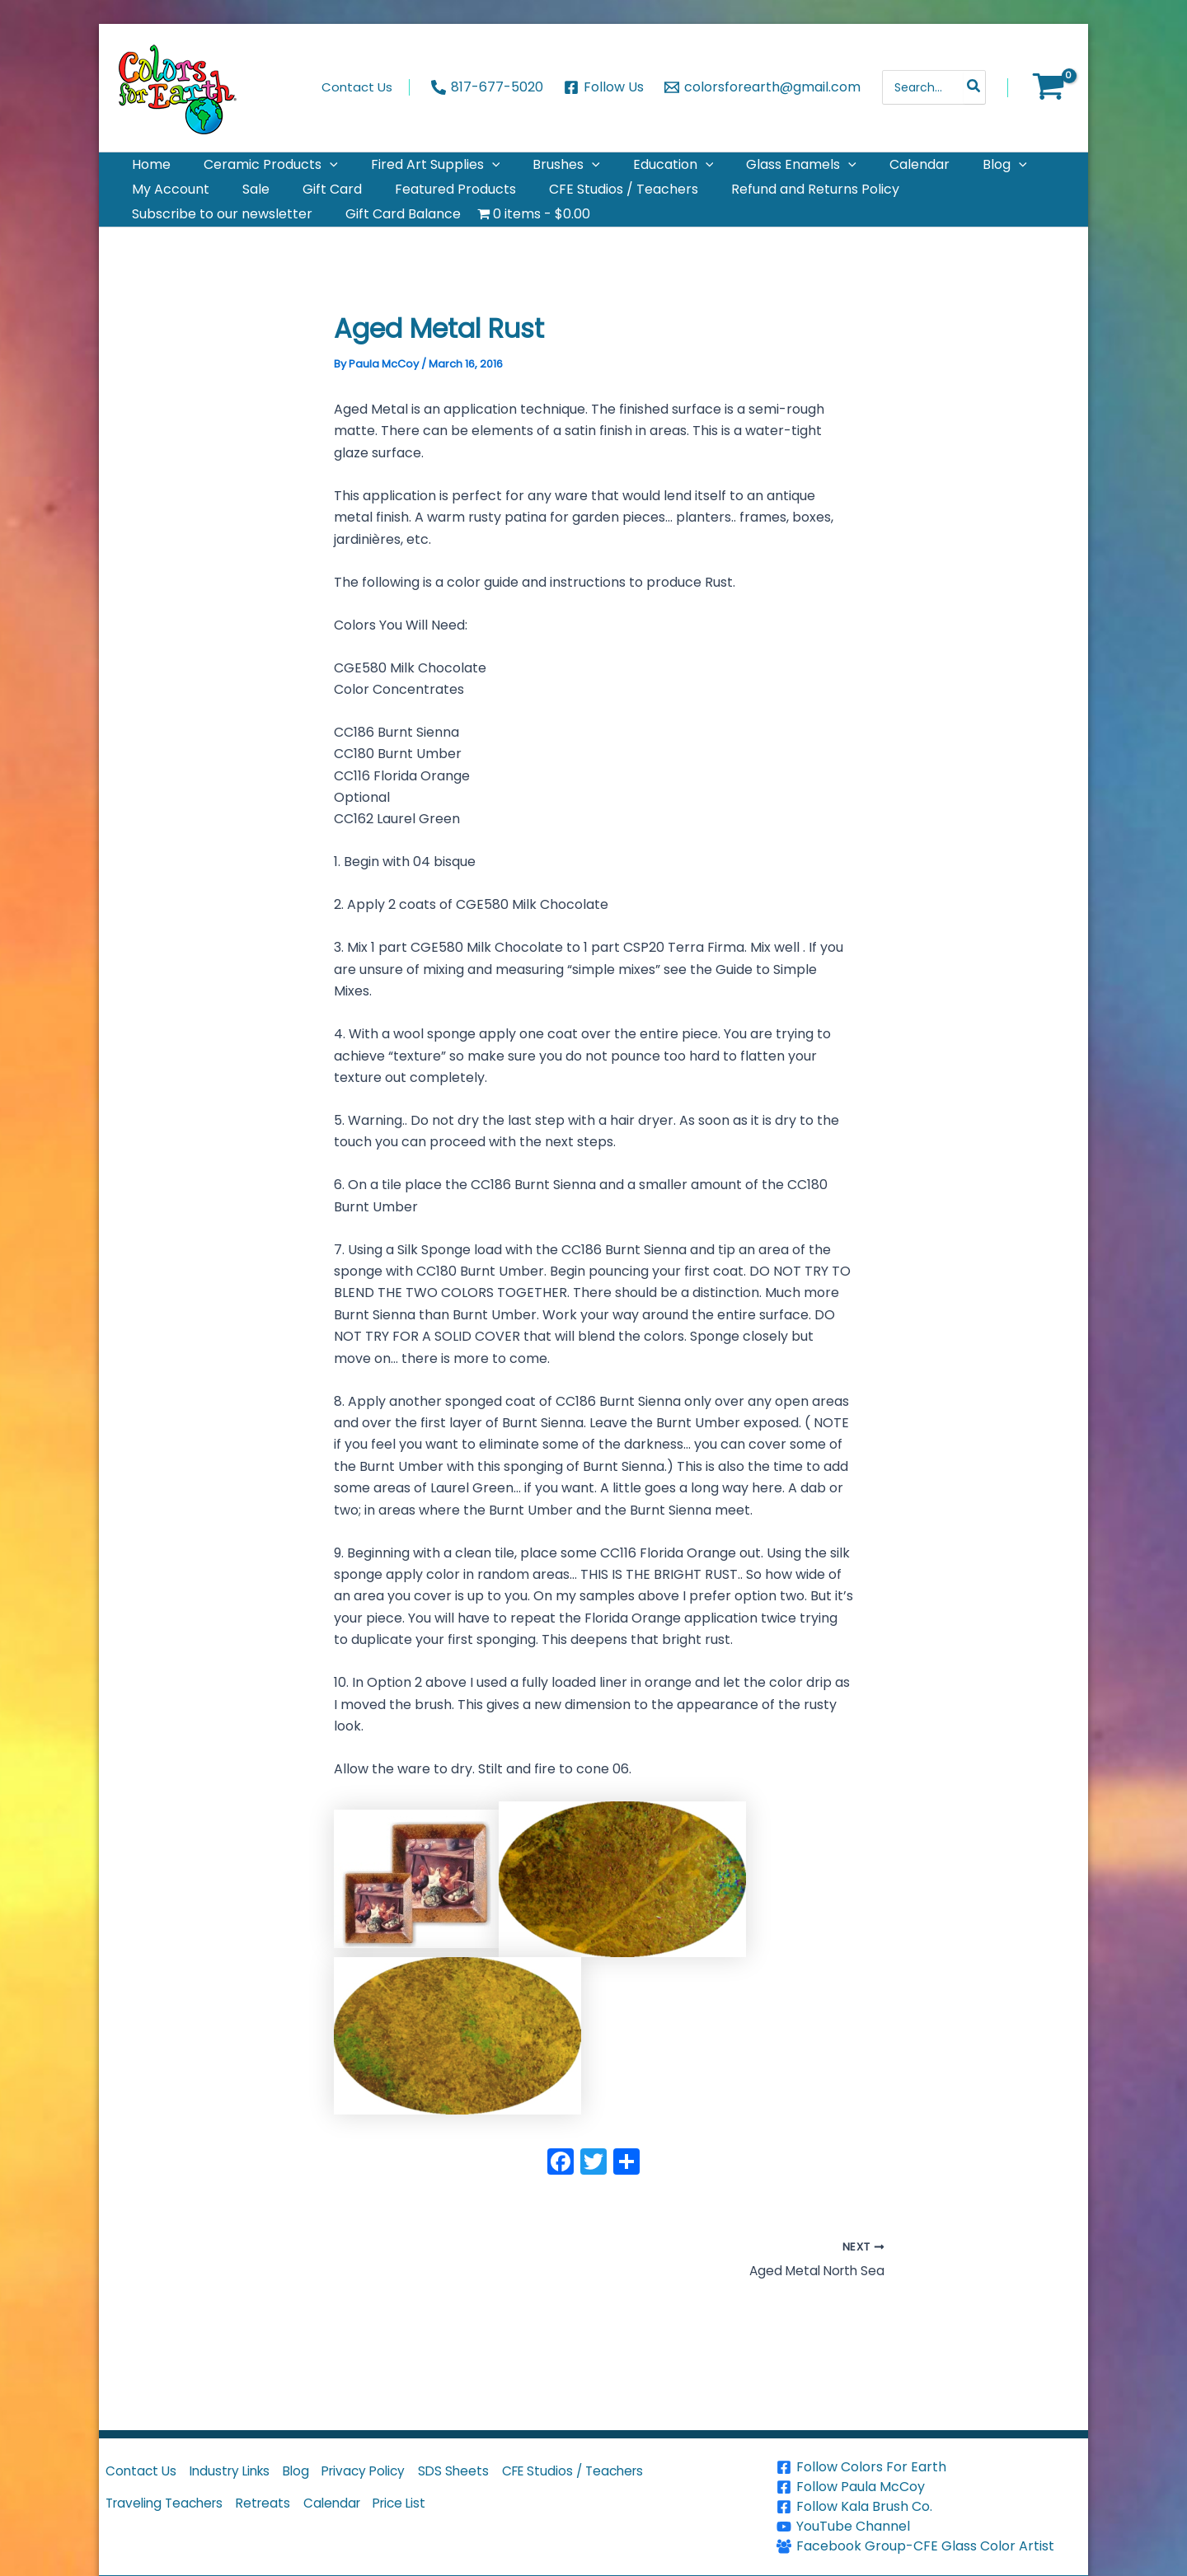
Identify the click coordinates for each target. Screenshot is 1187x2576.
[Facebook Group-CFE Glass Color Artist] (930, 2546)
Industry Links (240, 2473)
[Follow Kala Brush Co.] (930, 2506)
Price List (427, 2511)
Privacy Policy (389, 2473)
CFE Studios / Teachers (613, 2473)
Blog (314, 2473)
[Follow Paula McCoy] (930, 2487)
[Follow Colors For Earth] (930, 2467)
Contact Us (144, 2473)
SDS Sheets (486, 2473)
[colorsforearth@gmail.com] (762, 87)
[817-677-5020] (487, 87)
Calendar (352, 2511)
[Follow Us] (604, 87)
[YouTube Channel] (930, 2526)
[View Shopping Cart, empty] (1048, 87)
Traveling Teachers (169, 2511)
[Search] (974, 87)
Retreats (277, 2511)
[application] (310, 171)
